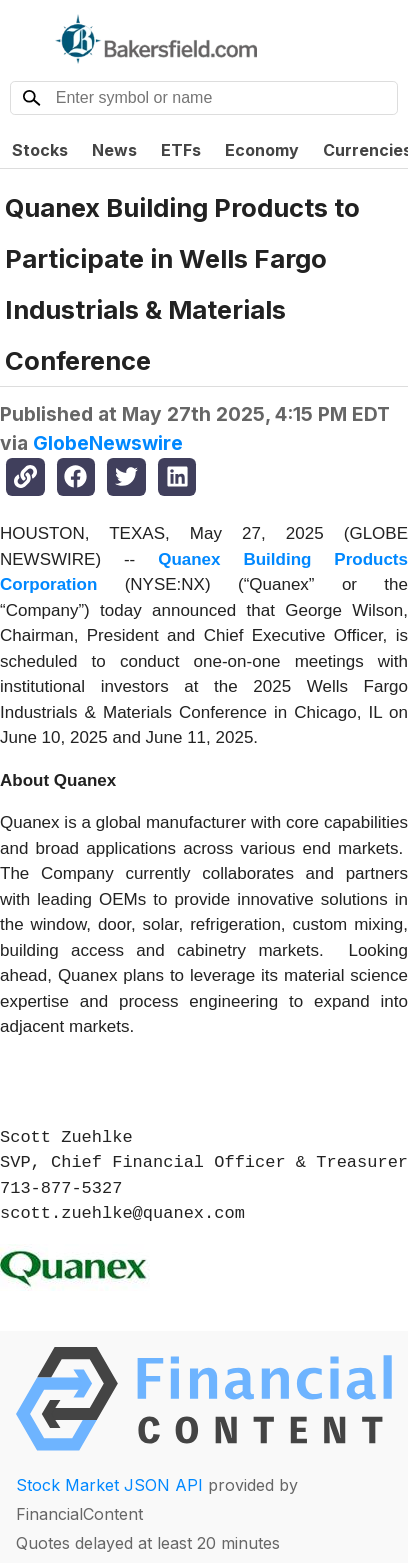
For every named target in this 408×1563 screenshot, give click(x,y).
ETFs (181, 150)
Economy (262, 150)
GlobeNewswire (108, 443)
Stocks (40, 150)
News (114, 150)
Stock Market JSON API (109, 1485)
